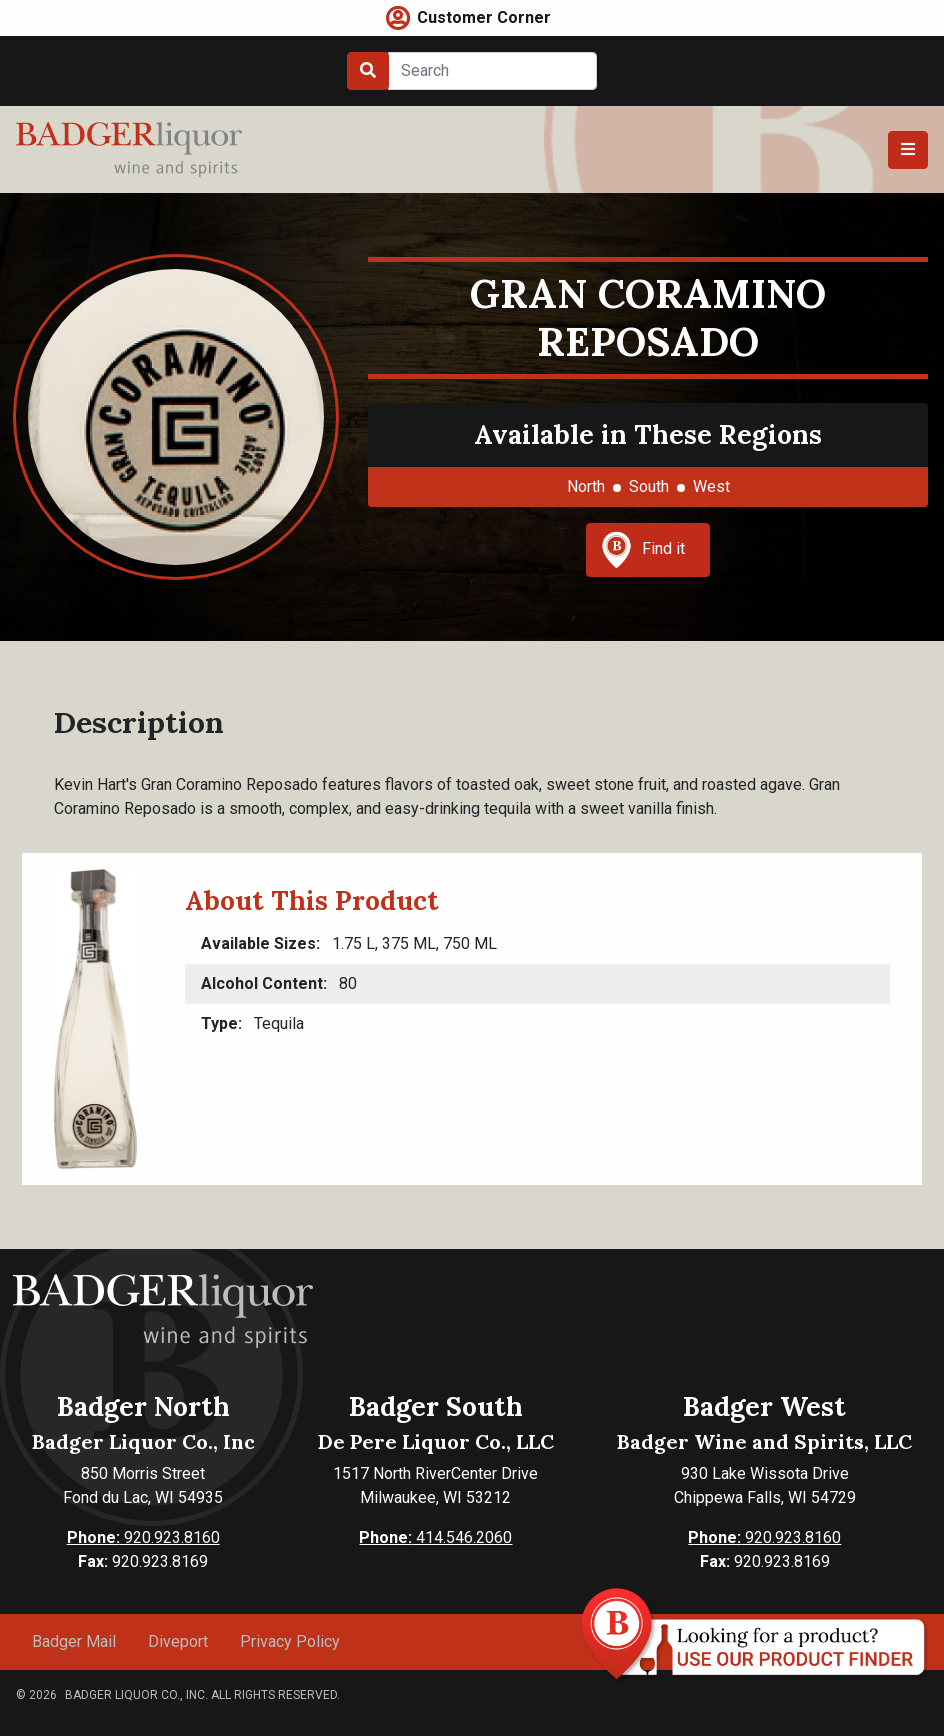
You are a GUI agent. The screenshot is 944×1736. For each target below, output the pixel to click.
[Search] (492, 71)
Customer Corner (484, 17)
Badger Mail (74, 1641)
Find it (643, 550)
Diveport (178, 1641)
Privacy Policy (290, 1641)
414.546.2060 (435, 1537)
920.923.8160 (143, 1537)
